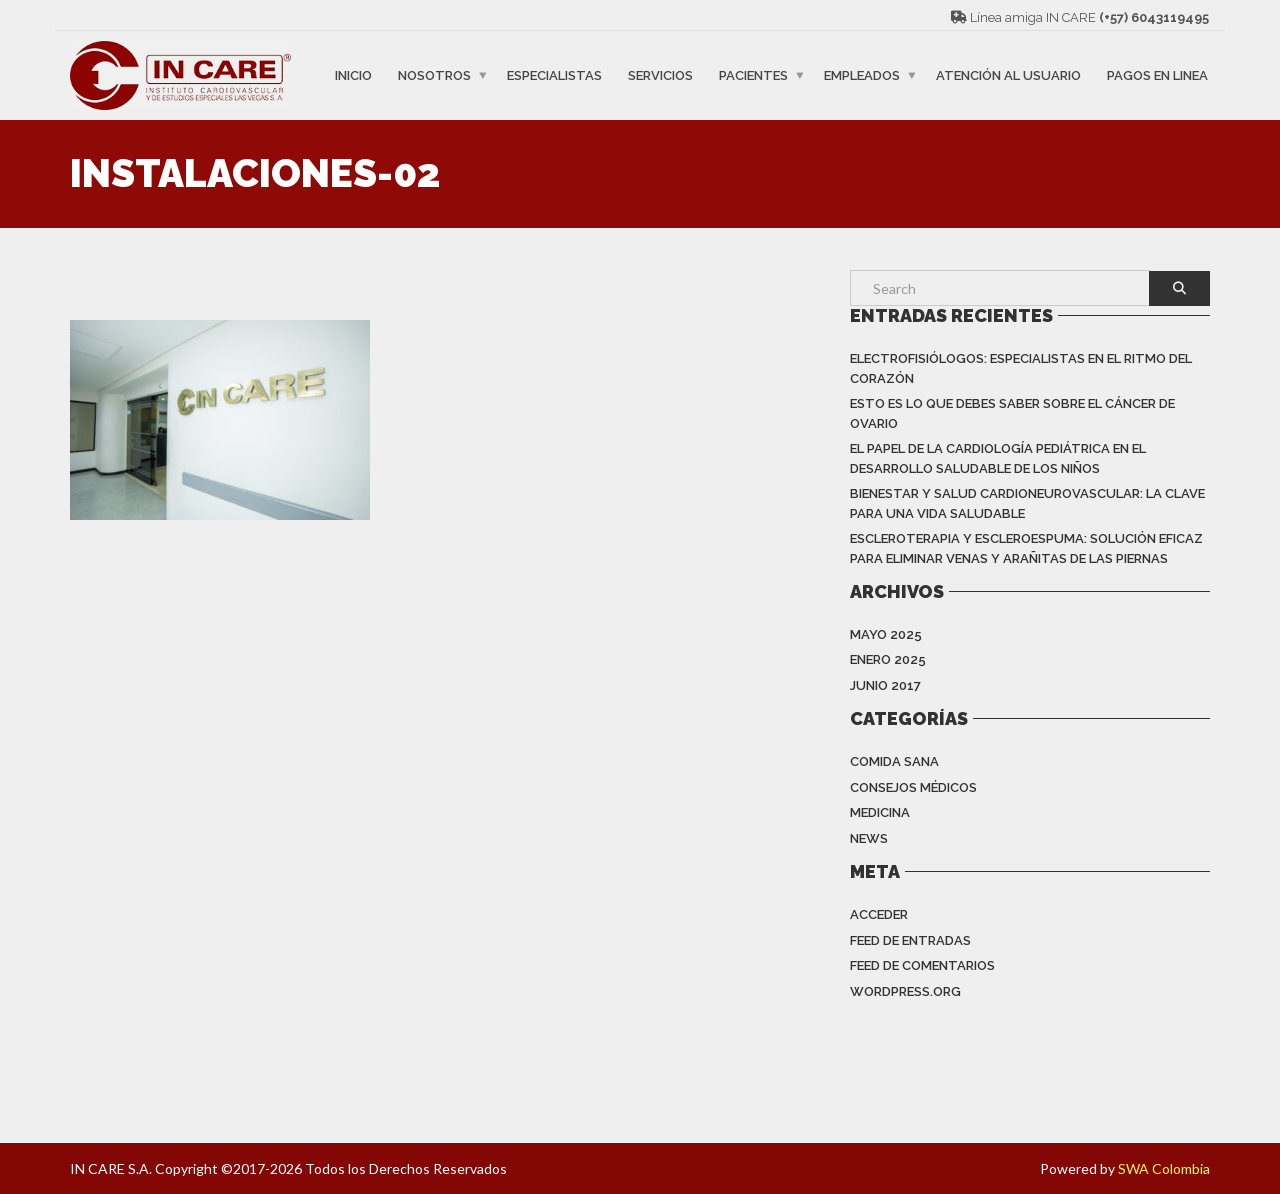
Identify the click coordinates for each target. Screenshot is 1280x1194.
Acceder (879, 914)
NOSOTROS (434, 75)
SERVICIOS (660, 75)
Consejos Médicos (913, 787)
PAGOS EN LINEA (1157, 75)
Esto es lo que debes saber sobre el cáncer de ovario (1012, 413)
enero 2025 (888, 659)
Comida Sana (894, 761)
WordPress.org (905, 991)
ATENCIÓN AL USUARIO (1008, 75)
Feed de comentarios (922, 965)
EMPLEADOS (862, 75)
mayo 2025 (886, 634)
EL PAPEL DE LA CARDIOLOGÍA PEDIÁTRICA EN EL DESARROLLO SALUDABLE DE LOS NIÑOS (998, 458)
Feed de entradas (910, 940)
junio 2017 (885, 685)
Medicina (880, 812)
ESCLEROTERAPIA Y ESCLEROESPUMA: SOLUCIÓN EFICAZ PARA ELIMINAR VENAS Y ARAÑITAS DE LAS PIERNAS (1026, 548)
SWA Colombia (1164, 1168)
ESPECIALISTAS (554, 75)
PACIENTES (753, 75)
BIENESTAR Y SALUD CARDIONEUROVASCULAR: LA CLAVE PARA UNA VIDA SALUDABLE (1027, 503)
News (869, 838)
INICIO (353, 75)
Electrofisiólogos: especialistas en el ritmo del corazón (1021, 368)
